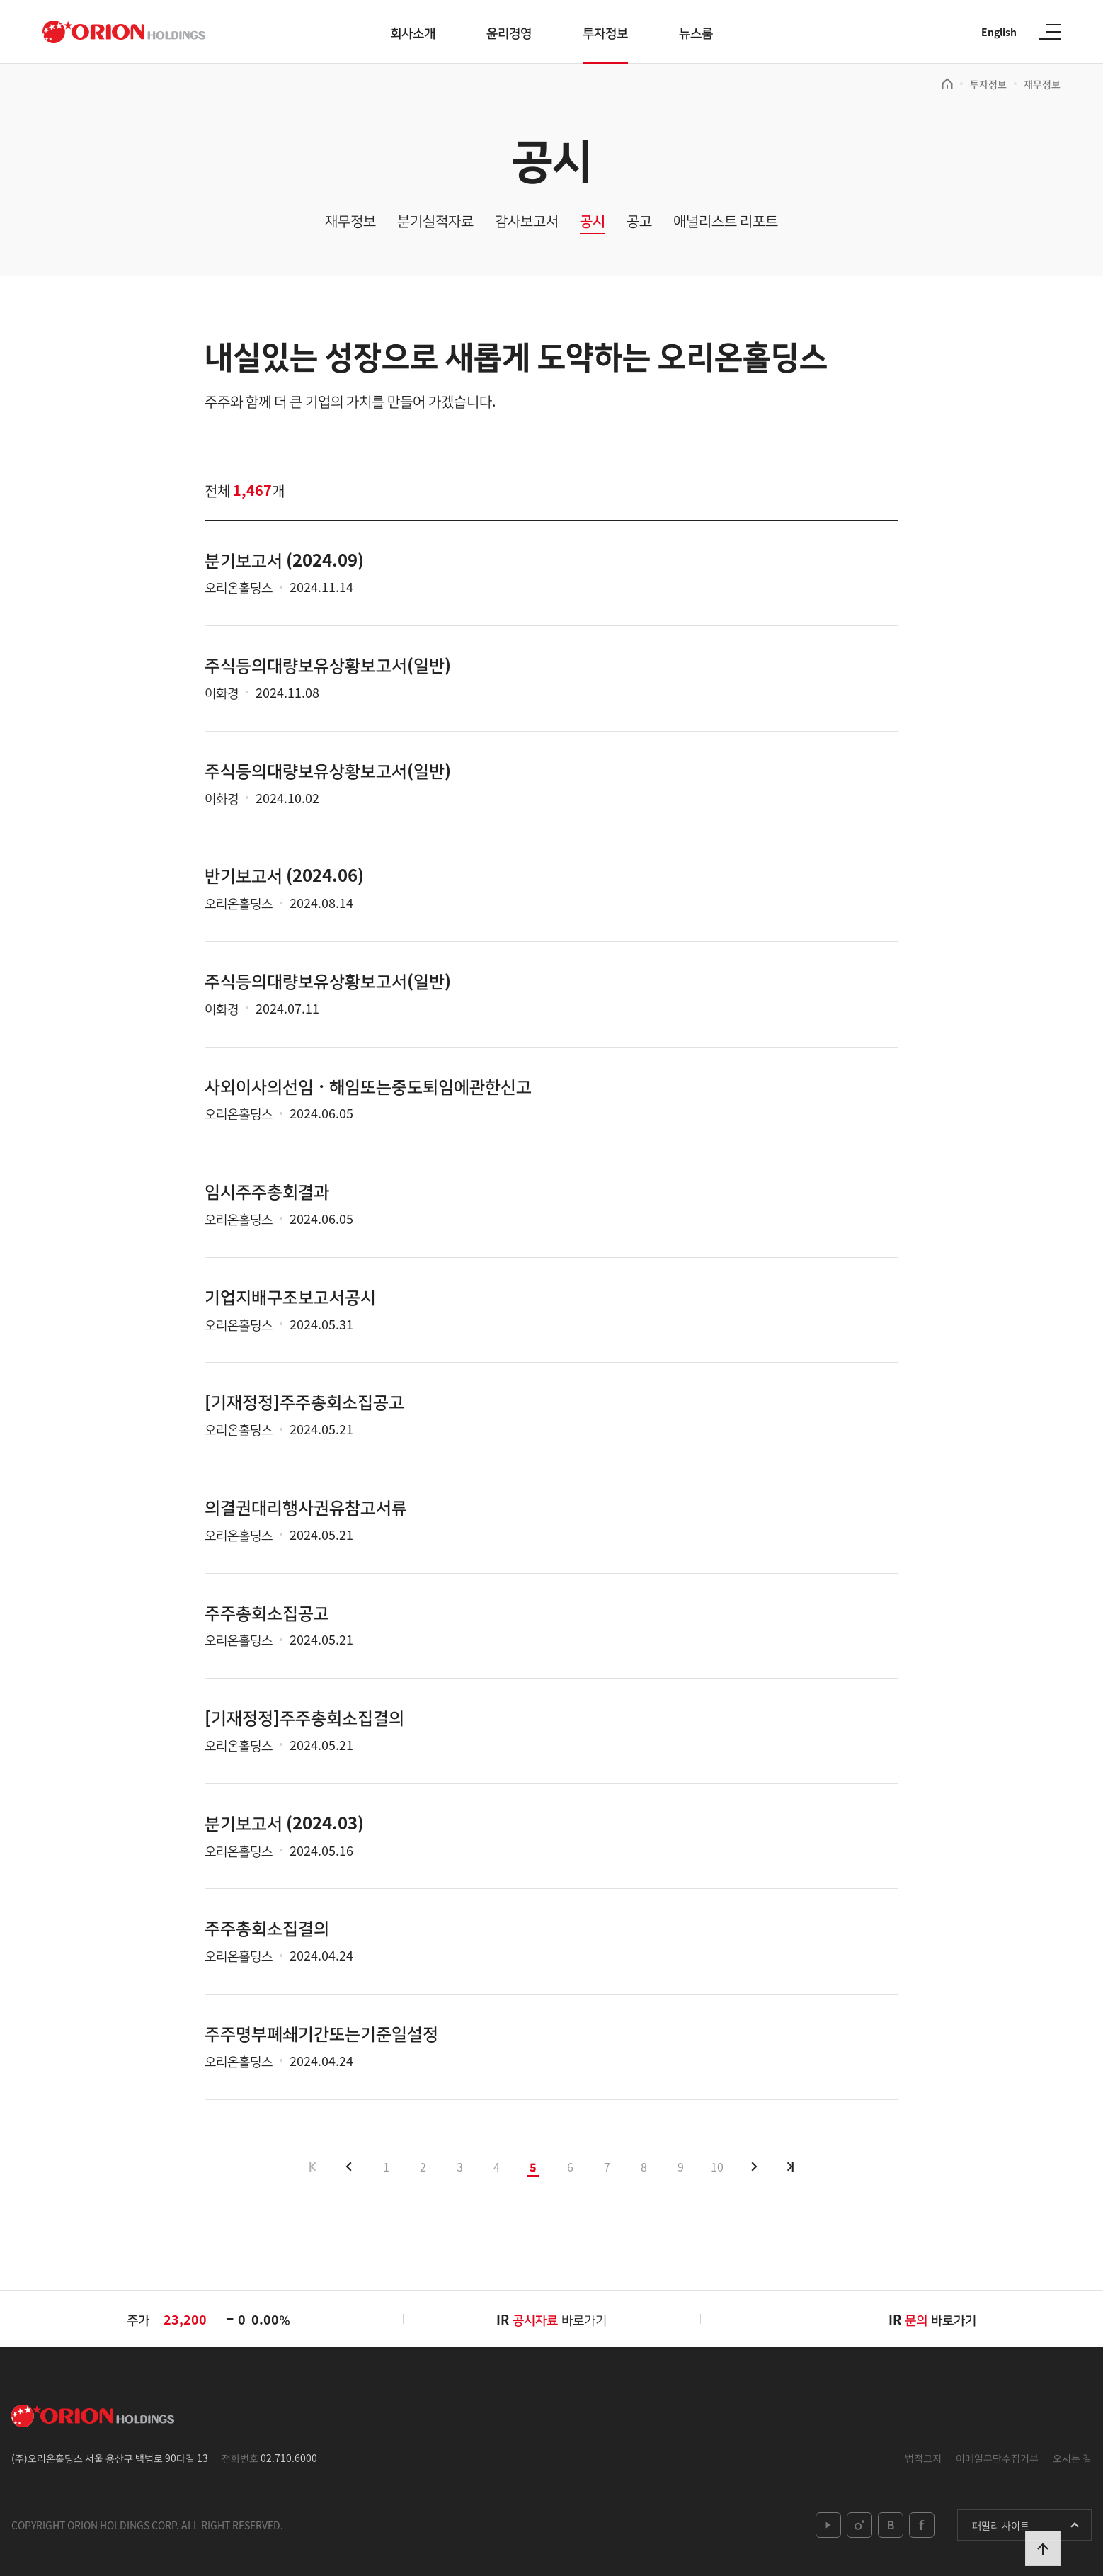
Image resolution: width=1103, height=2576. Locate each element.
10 (717, 2166)
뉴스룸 (696, 32)
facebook (922, 2525)
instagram (859, 2525)
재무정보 (1042, 83)
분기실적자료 (435, 221)
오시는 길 (1072, 2458)
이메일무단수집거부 (997, 2458)
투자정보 (605, 32)
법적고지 (923, 2458)
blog (890, 2525)
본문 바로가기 (0, 0)
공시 (592, 221)
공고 (639, 221)
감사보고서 (527, 221)
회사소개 (412, 32)
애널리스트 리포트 (725, 221)
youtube (828, 2525)
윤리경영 (509, 32)
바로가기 (560, 2319)
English (999, 32)
